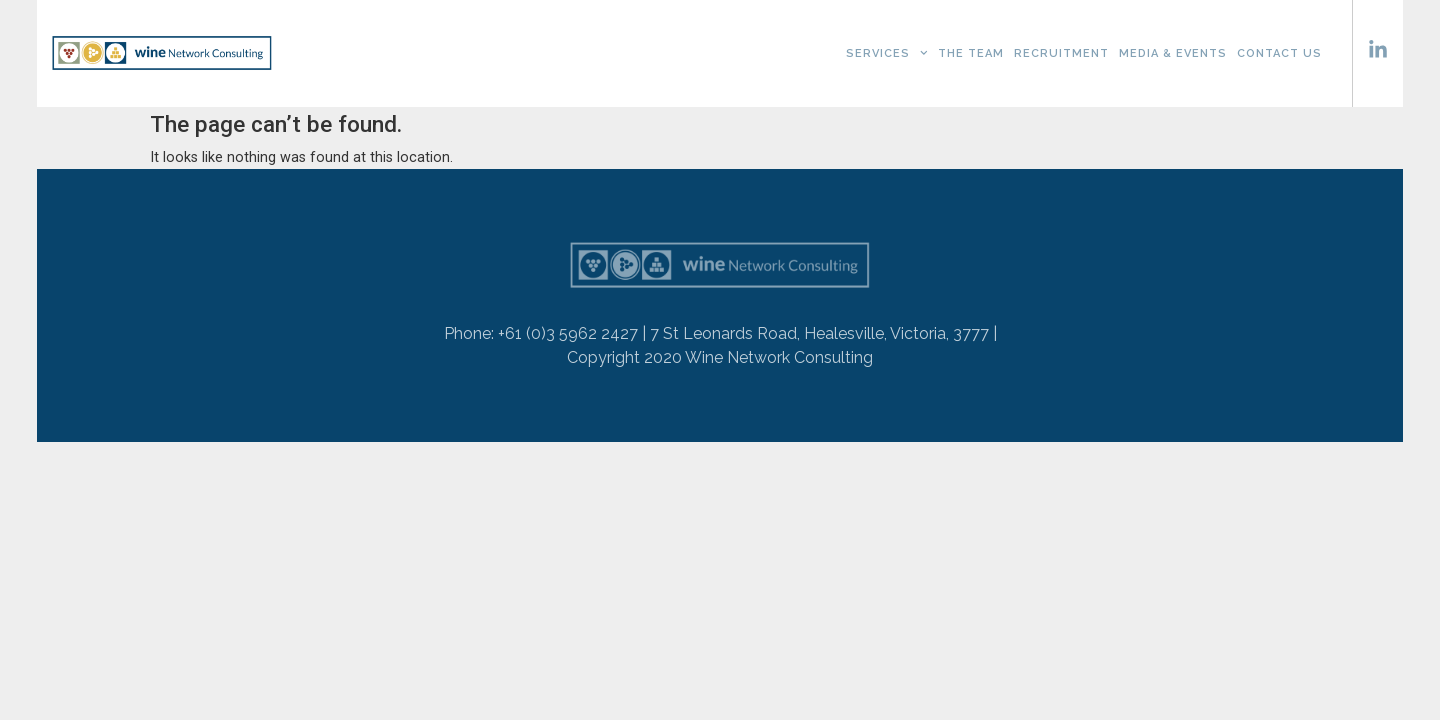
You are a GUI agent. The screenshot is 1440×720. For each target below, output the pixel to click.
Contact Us (1279, 53)
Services (887, 53)
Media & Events (1173, 53)
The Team (971, 53)
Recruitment (1061, 53)
